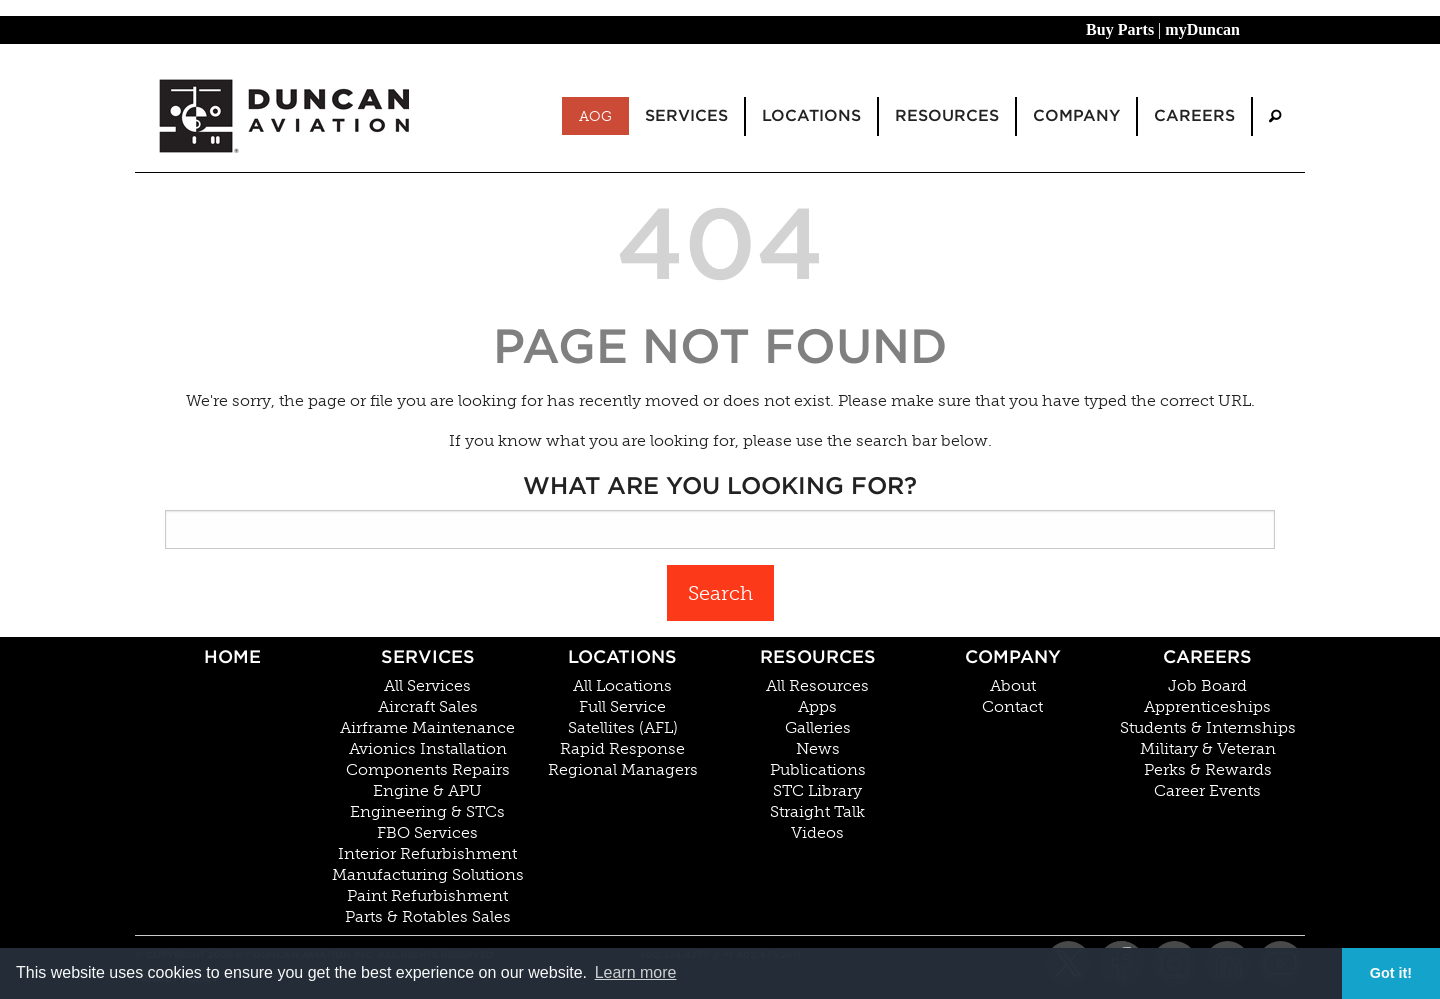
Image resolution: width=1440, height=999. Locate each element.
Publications (818, 770)
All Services (427, 686)
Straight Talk (817, 812)
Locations (622, 656)
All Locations (622, 686)
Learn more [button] (636, 972)
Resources (818, 656)
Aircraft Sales (428, 707)
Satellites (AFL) (623, 728)
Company (1013, 656)
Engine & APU (427, 791)
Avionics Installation (428, 749)
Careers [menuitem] (1194, 115)
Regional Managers (623, 770)
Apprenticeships (1207, 707)
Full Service (622, 707)
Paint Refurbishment (427, 896)
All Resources (817, 686)
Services (428, 656)
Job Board (1207, 686)
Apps (817, 707)
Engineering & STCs (427, 812)
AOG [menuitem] (595, 116)
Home (232, 656)
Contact (1012, 707)
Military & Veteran (1208, 749)
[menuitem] (1275, 116)
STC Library (817, 791)
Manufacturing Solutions (428, 875)
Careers (1207, 656)
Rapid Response (622, 749)
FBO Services (427, 833)
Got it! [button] (1391, 973)
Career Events (1207, 791)
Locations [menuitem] (811, 115)
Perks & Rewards (1208, 770)
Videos (817, 833)
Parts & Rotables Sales (428, 917)
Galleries (818, 728)
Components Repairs (428, 770)
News (818, 749)
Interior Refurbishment (427, 854)
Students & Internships (1208, 728)
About (1013, 686)
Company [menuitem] (1076, 115)
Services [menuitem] (686, 115)
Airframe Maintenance (427, 728)
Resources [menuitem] (947, 115)
